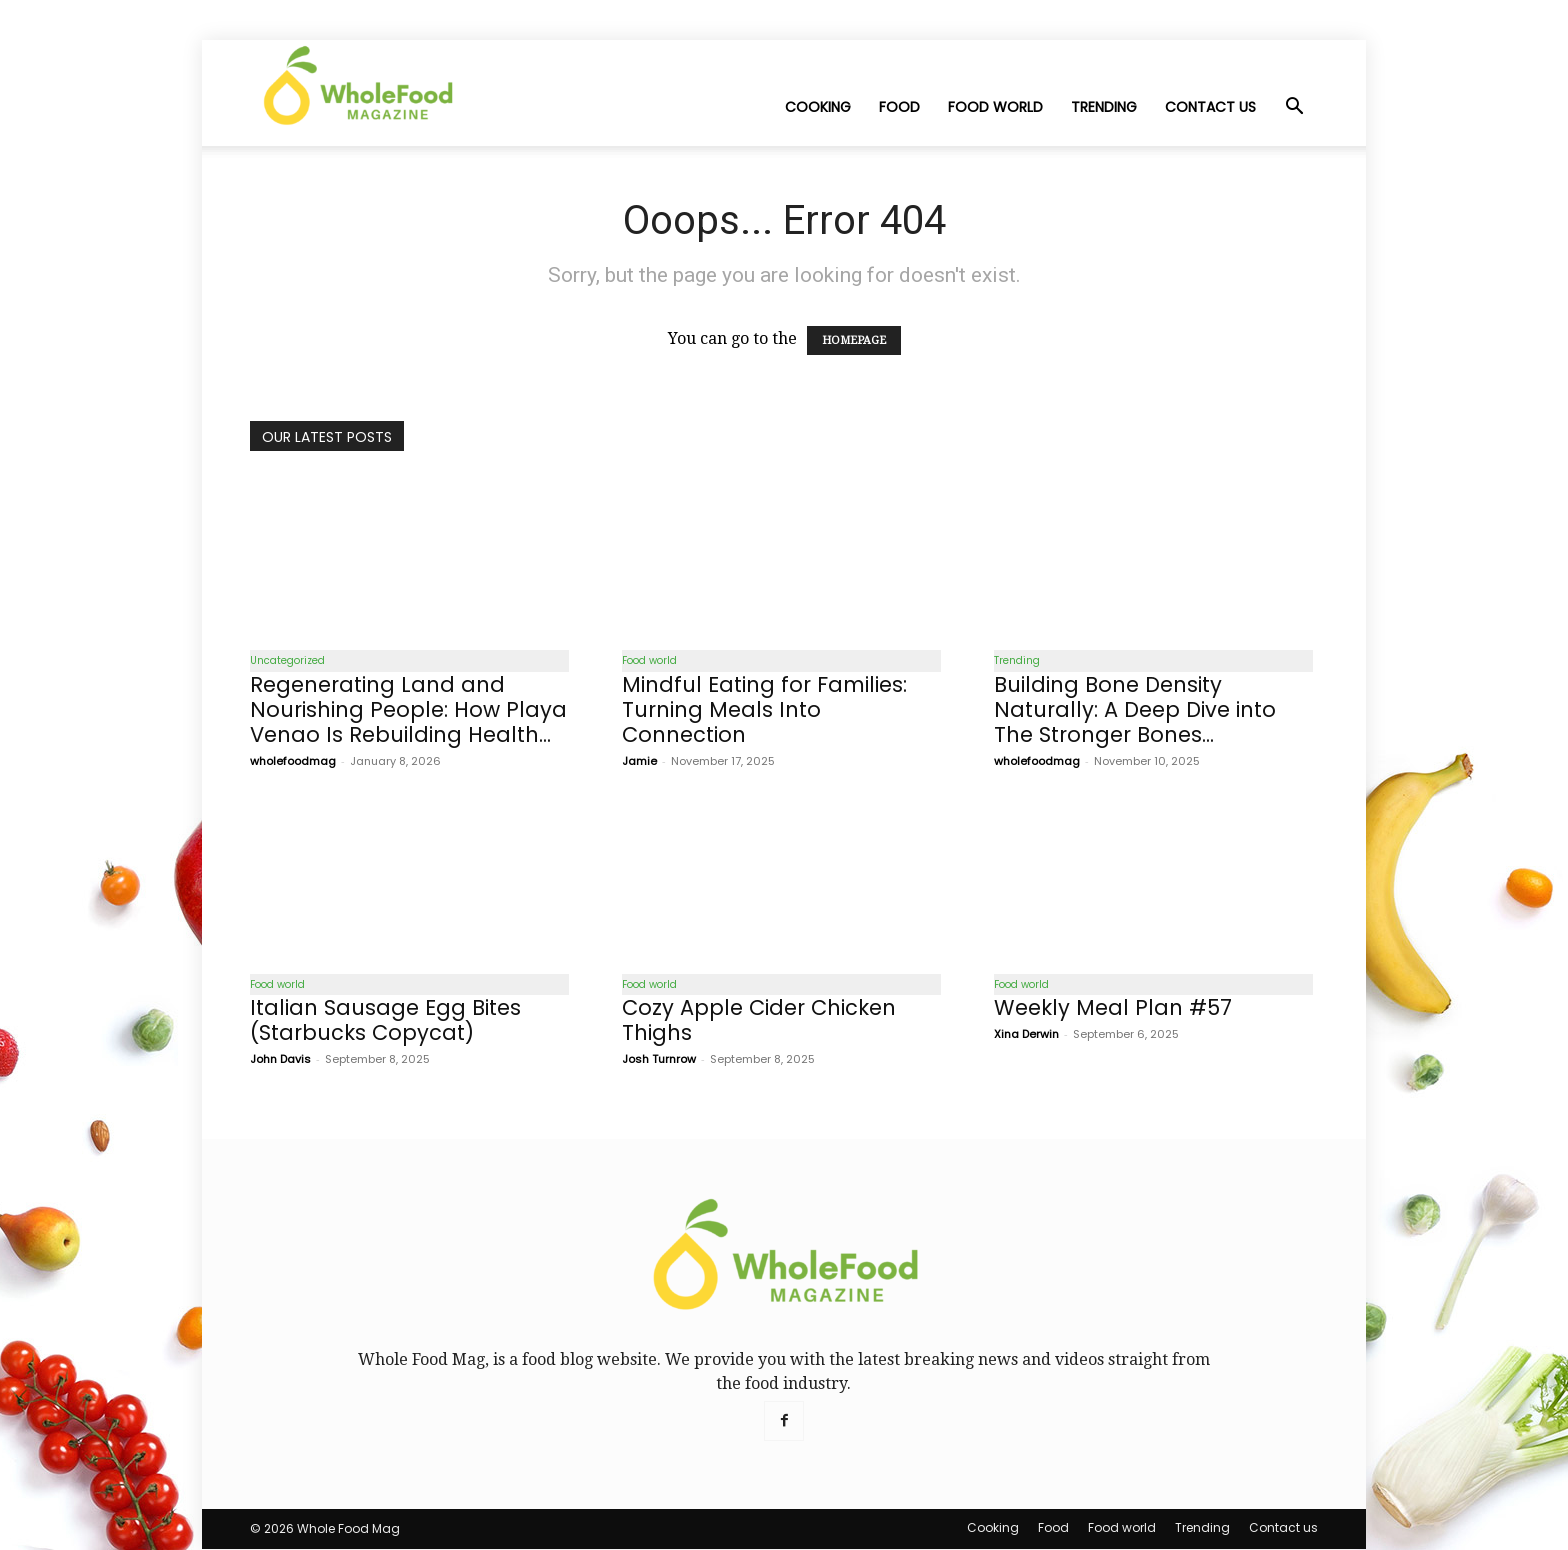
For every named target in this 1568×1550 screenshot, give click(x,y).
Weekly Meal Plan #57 (1113, 1008)
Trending (1104, 107)
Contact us (1210, 107)
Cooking (818, 107)
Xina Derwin (1026, 1035)
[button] (1294, 108)
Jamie (639, 761)
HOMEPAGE (854, 340)
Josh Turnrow (659, 1060)
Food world (995, 107)
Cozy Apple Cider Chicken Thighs (759, 1021)
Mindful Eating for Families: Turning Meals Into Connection (764, 709)
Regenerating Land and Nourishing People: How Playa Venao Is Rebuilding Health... (408, 709)
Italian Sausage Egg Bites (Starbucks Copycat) (385, 1021)
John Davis (280, 1060)
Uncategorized (287, 660)
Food (899, 107)
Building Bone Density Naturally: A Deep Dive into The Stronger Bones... (1135, 709)
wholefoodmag (293, 761)
